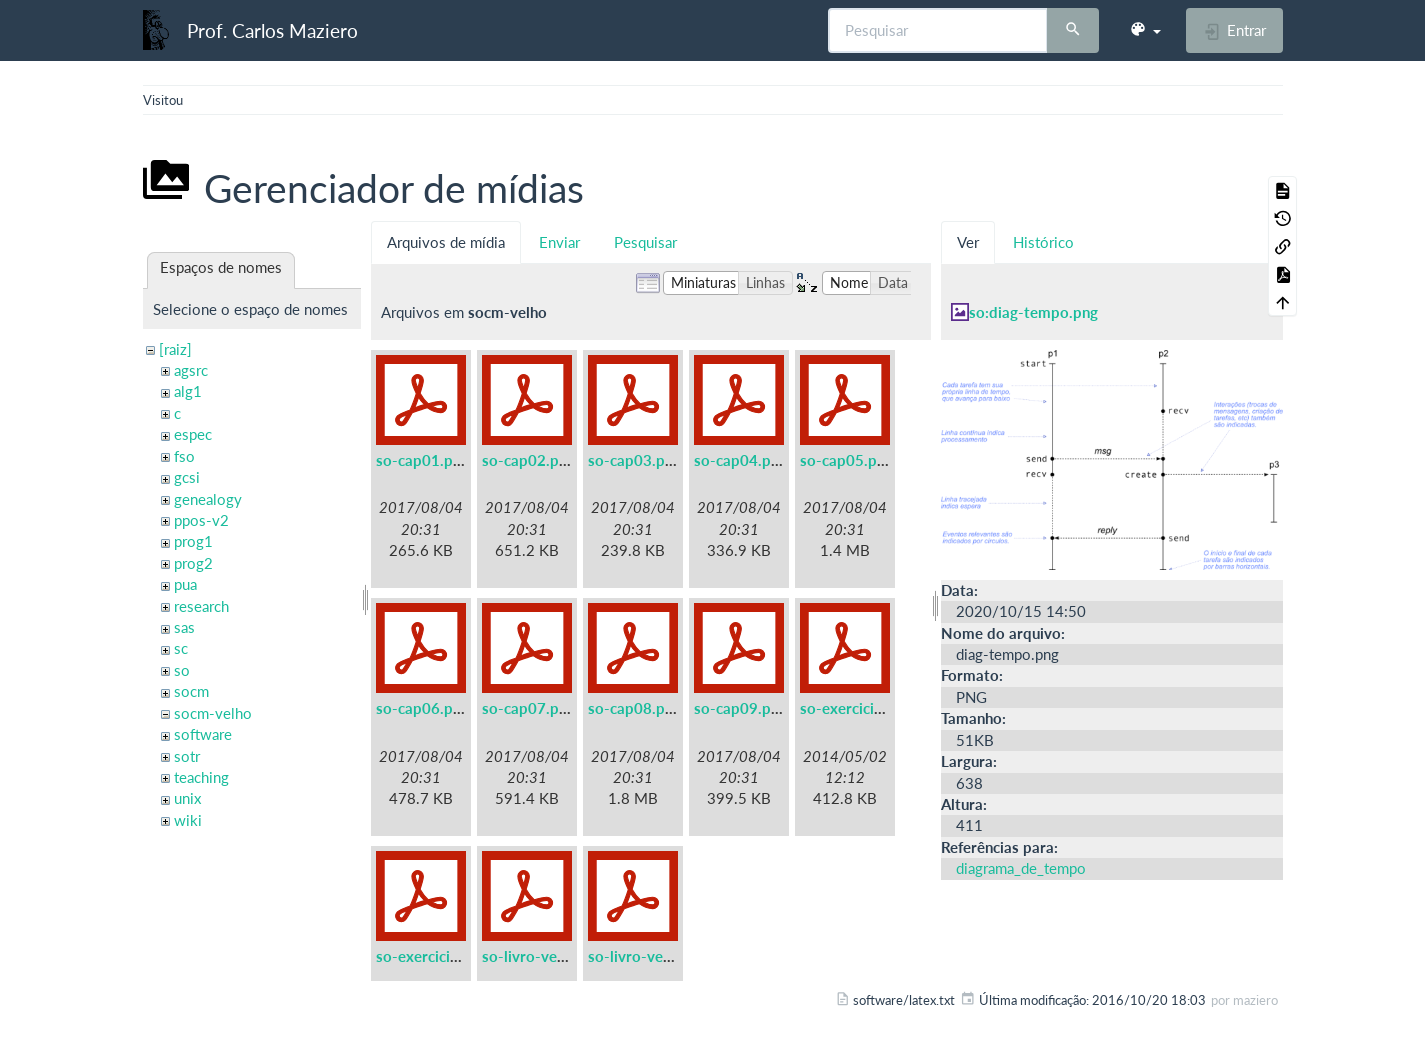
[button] (1145, 30)
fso (184, 456)
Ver (968, 242)
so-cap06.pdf (421, 708)
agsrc (191, 370)
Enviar (559, 242)
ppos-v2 (201, 520)
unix (187, 798)
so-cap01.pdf (421, 460)
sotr (187, 756)
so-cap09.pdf (739, 708)
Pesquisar (645, 242)
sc (181, 648)
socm (191, 691)
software (203, 734)
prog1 (193, 541)
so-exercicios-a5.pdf (870, 708)
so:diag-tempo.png (1033, 312)
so (182, 670)
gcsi (187, 477)
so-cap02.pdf (527, 460)
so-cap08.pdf (633, 708)
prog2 (193, 563)
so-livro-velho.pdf (649, 956)
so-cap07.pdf (527, 708)
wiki (188, 820)
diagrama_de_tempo (1021, 868)
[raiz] (175, 349)
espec (193, 434)
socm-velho (213, 713)
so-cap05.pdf (845, 460)
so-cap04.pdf (739, 460)
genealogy (208, 499)
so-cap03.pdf (633, 460)
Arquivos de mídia (446, 242)
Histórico (1043, 242)
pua (185, 584)
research (201, 606)
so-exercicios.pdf (434, 956)
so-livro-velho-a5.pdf (555, 956)
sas (184, 627)
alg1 (188, 391)
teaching (201, 777)
